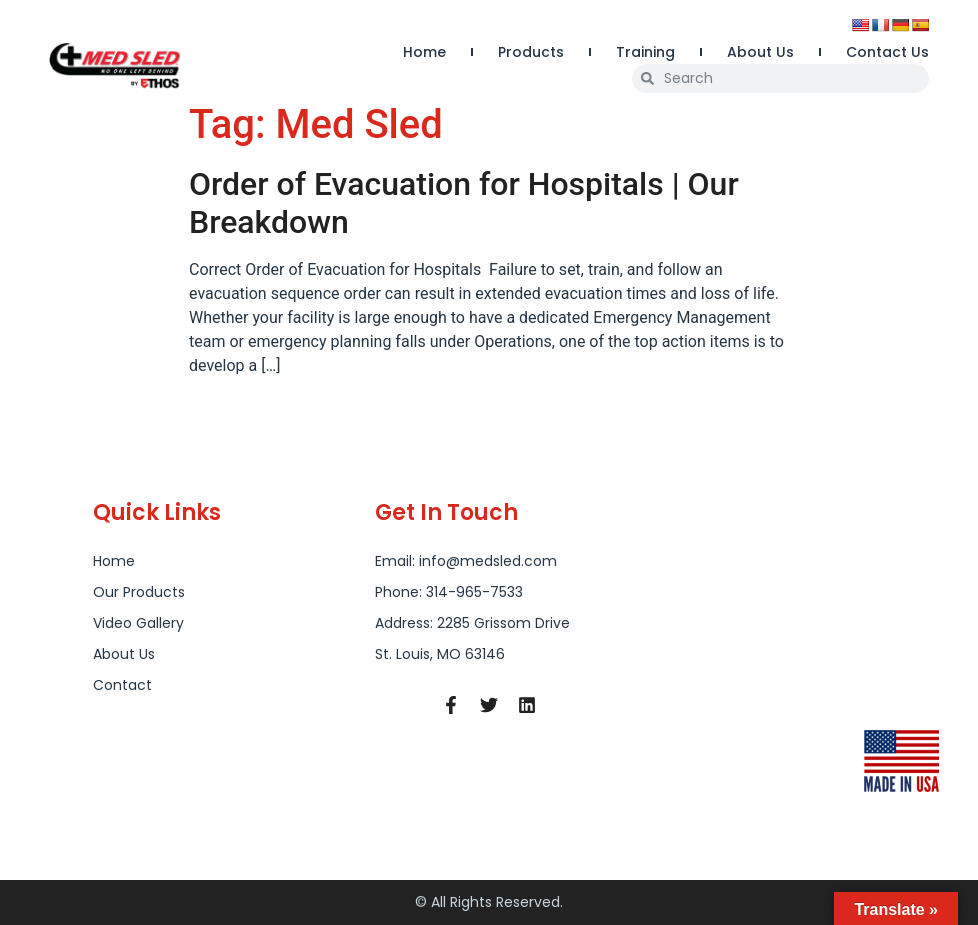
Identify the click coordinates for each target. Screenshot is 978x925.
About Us (760, 52)
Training (645, 52)
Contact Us (887, 52)
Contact (122, 685)
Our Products (139, 592)
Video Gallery (138, 623)
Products (531, 52)
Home (424, 52)
